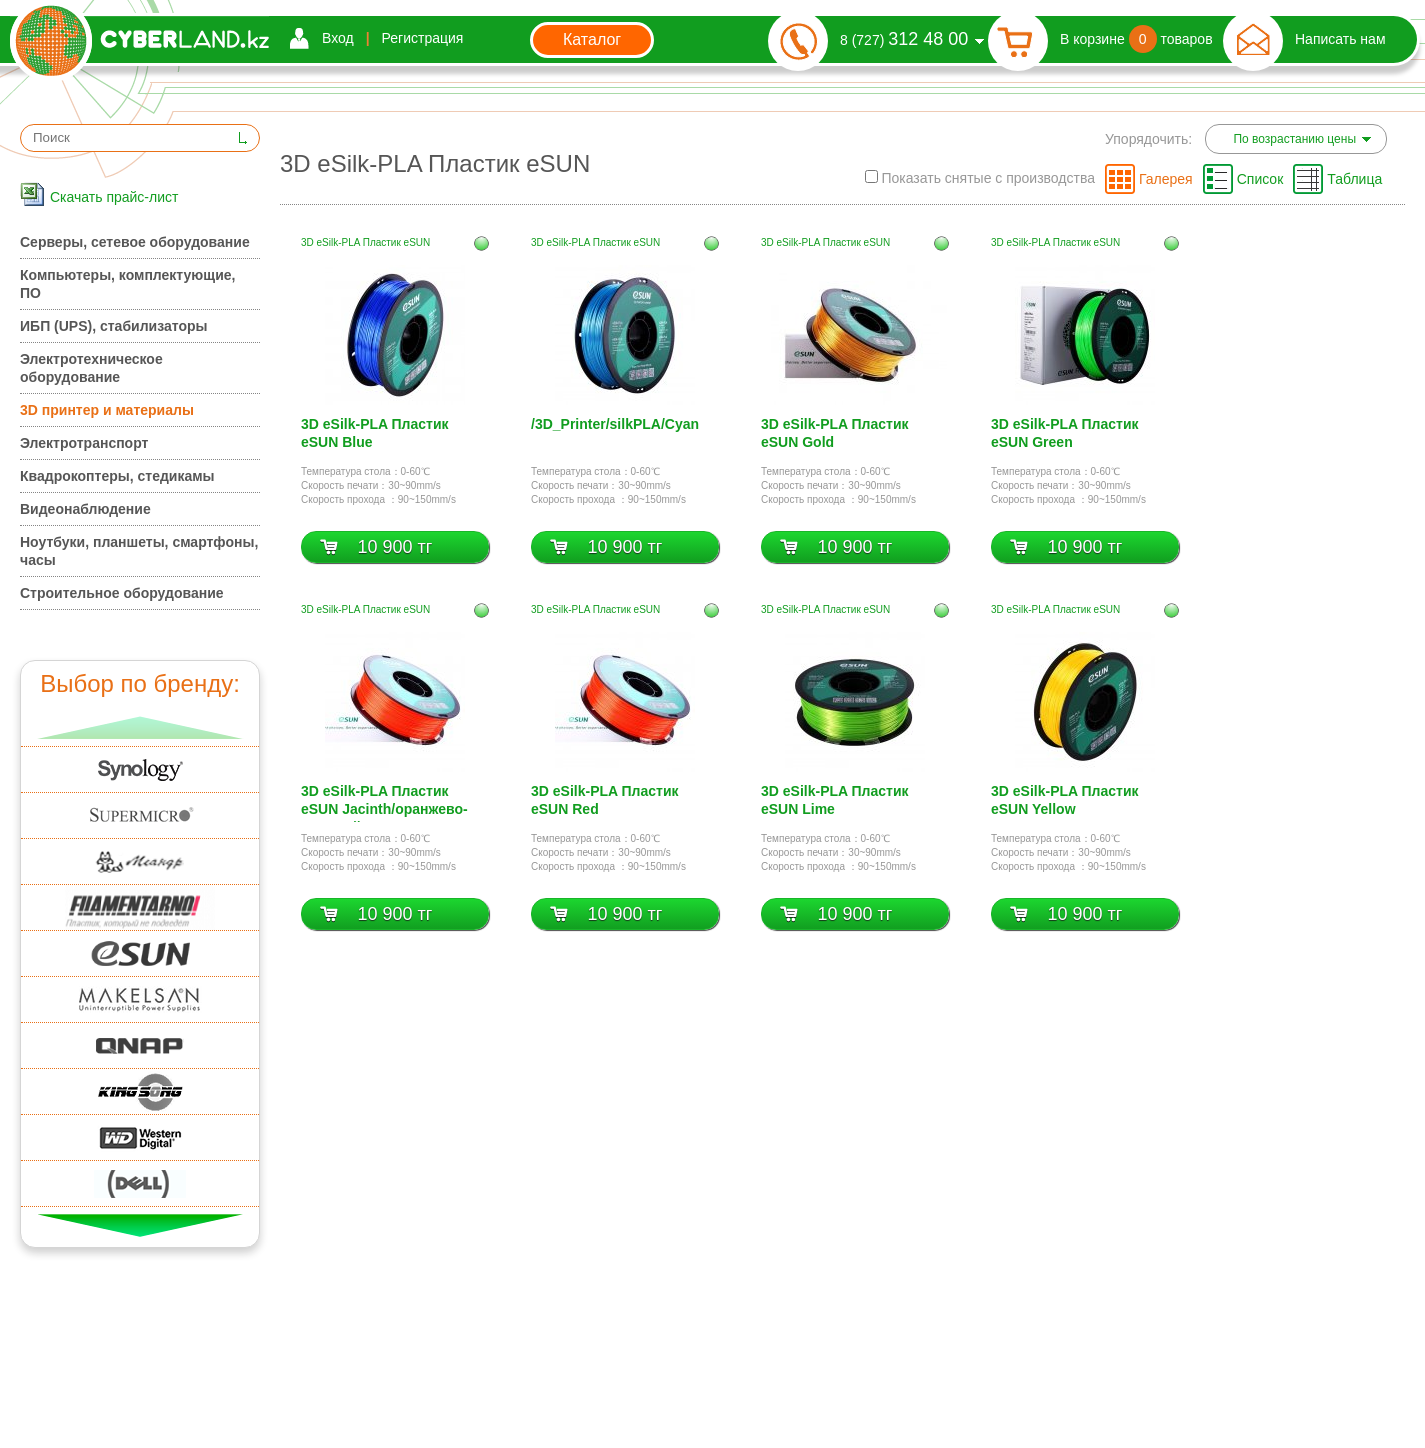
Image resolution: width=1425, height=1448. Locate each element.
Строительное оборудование (122, 593)
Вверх (140, 727)
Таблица (1354, 179)
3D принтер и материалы (107, 410)
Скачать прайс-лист (114, 197)
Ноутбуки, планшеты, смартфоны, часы (139, 551)
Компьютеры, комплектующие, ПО (127, 284)
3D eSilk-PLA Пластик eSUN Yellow (1065, 800)
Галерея (1166, 179)
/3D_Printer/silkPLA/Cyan (615, 424)
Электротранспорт (84, 443)
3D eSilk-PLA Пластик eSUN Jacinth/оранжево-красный (384, 802)
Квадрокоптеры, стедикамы (117, 476)
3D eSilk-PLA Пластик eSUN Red (605, 800)
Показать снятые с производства (980, 178)
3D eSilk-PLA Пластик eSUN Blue (375, 433)
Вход (338, 38)
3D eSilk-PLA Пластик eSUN (365, 242)
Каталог (592, 39)
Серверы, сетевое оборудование (135, 242)
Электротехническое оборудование (91, 368)
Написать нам (1340, 39)
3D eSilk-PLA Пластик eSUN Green (1065, 433)
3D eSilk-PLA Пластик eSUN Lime (835, 800)
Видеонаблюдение (85, 509)
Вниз (140, 1225)
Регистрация (423, 38)
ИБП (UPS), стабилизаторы (113, 326)
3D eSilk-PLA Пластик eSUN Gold (835, 433)
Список (1260, 179)
